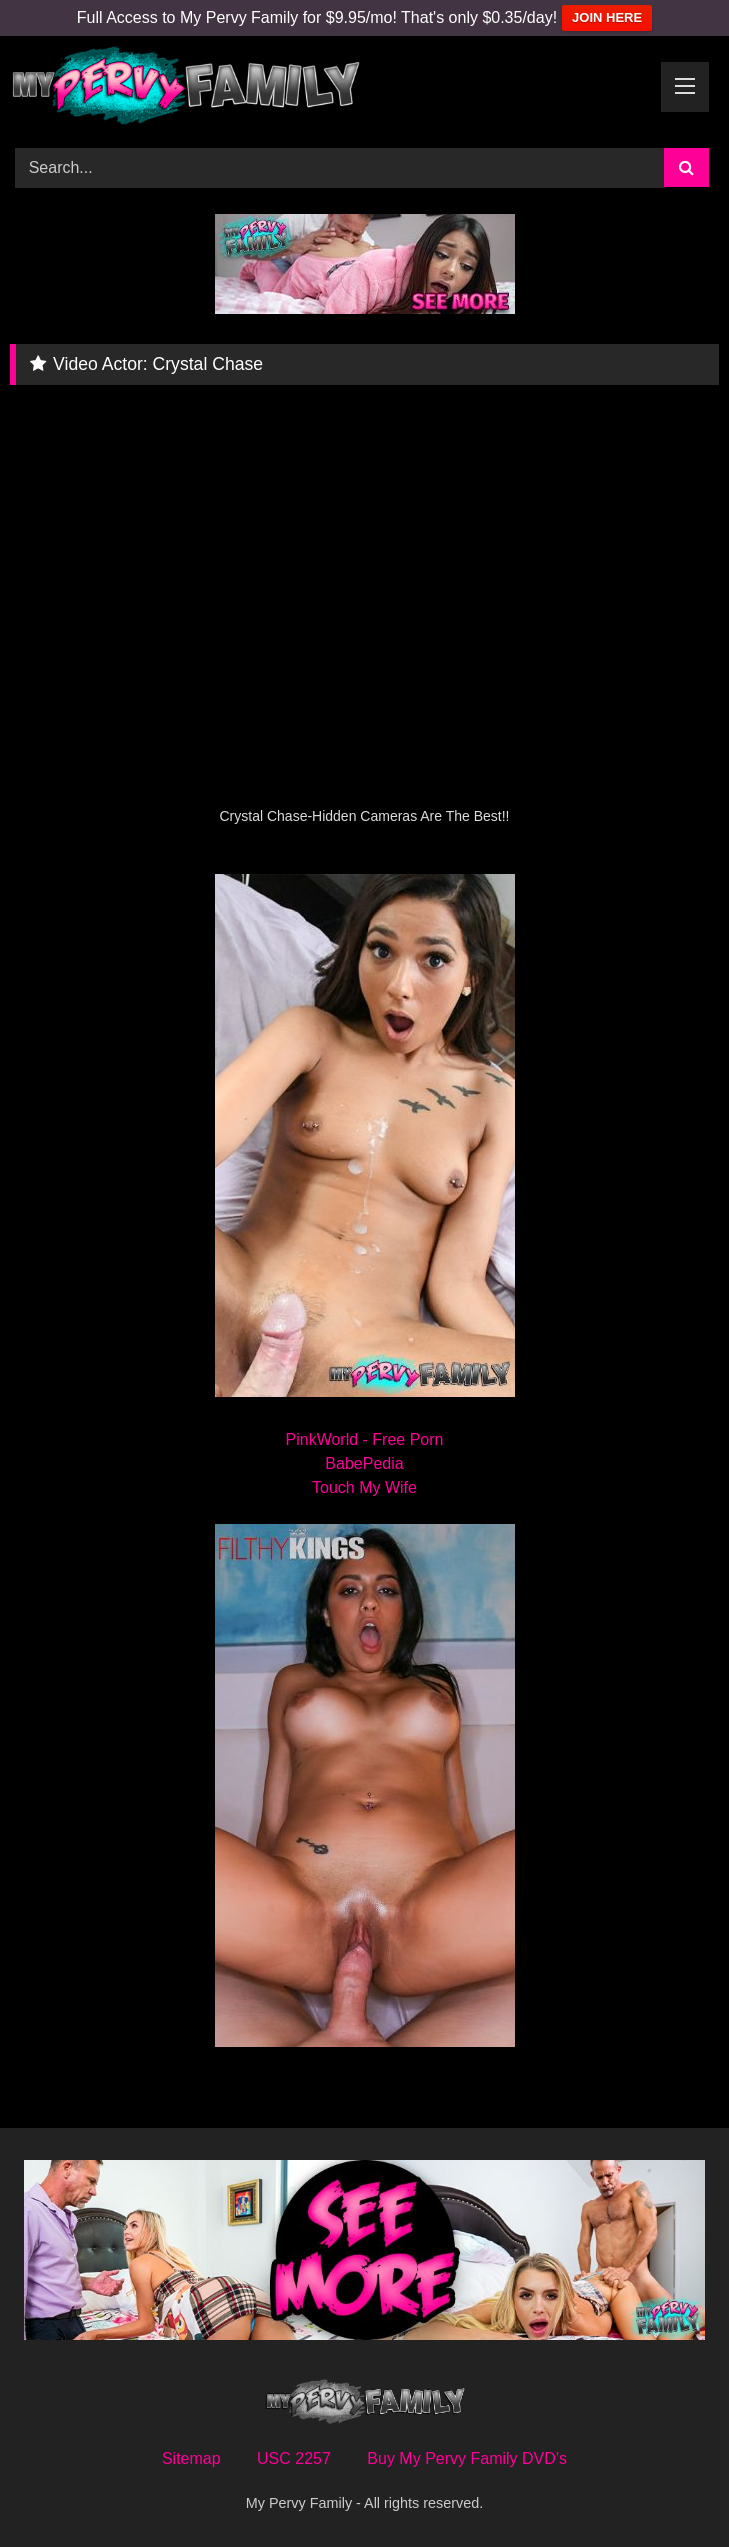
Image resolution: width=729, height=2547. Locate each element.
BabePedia (364, 1463)
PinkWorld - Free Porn (365, 1439)
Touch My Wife (364, 1487)
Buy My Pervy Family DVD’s (467, 2458)
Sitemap (191, 2458)
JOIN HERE (607, 17)
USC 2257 (294, 2458)
